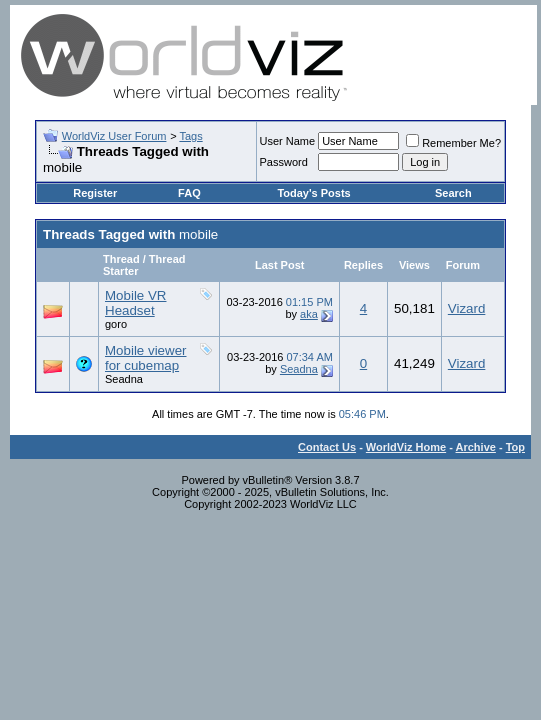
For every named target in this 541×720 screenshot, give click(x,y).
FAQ (189, 193)
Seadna (124, 379)
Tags (190, 136)
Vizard (467, 308)
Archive (476, 447)
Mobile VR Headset (135, 303)
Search (453, 193)
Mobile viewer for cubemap (145, 358)
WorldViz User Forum (114, 136)
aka (309, 314)
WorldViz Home (406, 447)
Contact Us (327, 447)
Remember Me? (453, 143)
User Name (288, 141)
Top (515, 447)
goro (116, 324)
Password (284, 162)
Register (95, 193)
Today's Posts (313, 193)
